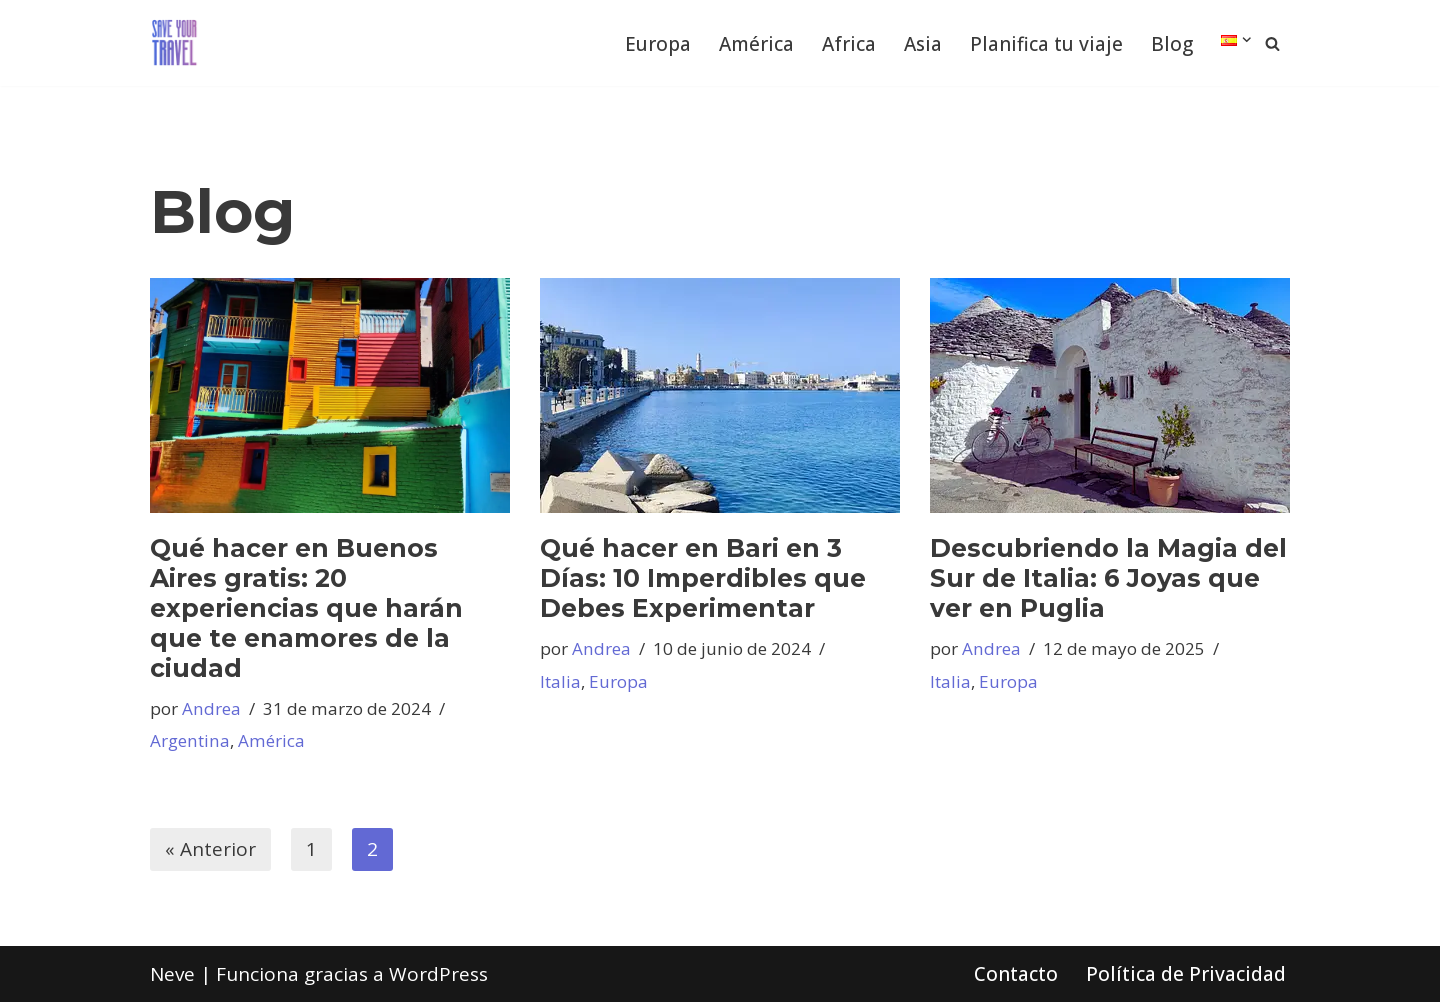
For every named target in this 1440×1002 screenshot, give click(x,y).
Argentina (190, 740)
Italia (560, 681)
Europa (658, 44)
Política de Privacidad (1186, 974)
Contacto (1016, 974)
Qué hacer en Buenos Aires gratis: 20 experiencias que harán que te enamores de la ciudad (306, 608)
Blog (1172, 44)
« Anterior (210, 849)
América (756, 44)
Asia (923, 44)
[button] (1247, 40)
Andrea (211, 708)
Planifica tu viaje (1046, 44)
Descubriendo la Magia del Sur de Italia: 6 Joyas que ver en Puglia (1108, 578)
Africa (849, 44)
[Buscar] (1272, 43)
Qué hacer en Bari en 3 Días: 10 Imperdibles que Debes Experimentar (703, 578)
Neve (172, 974)
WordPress (438, 974)
